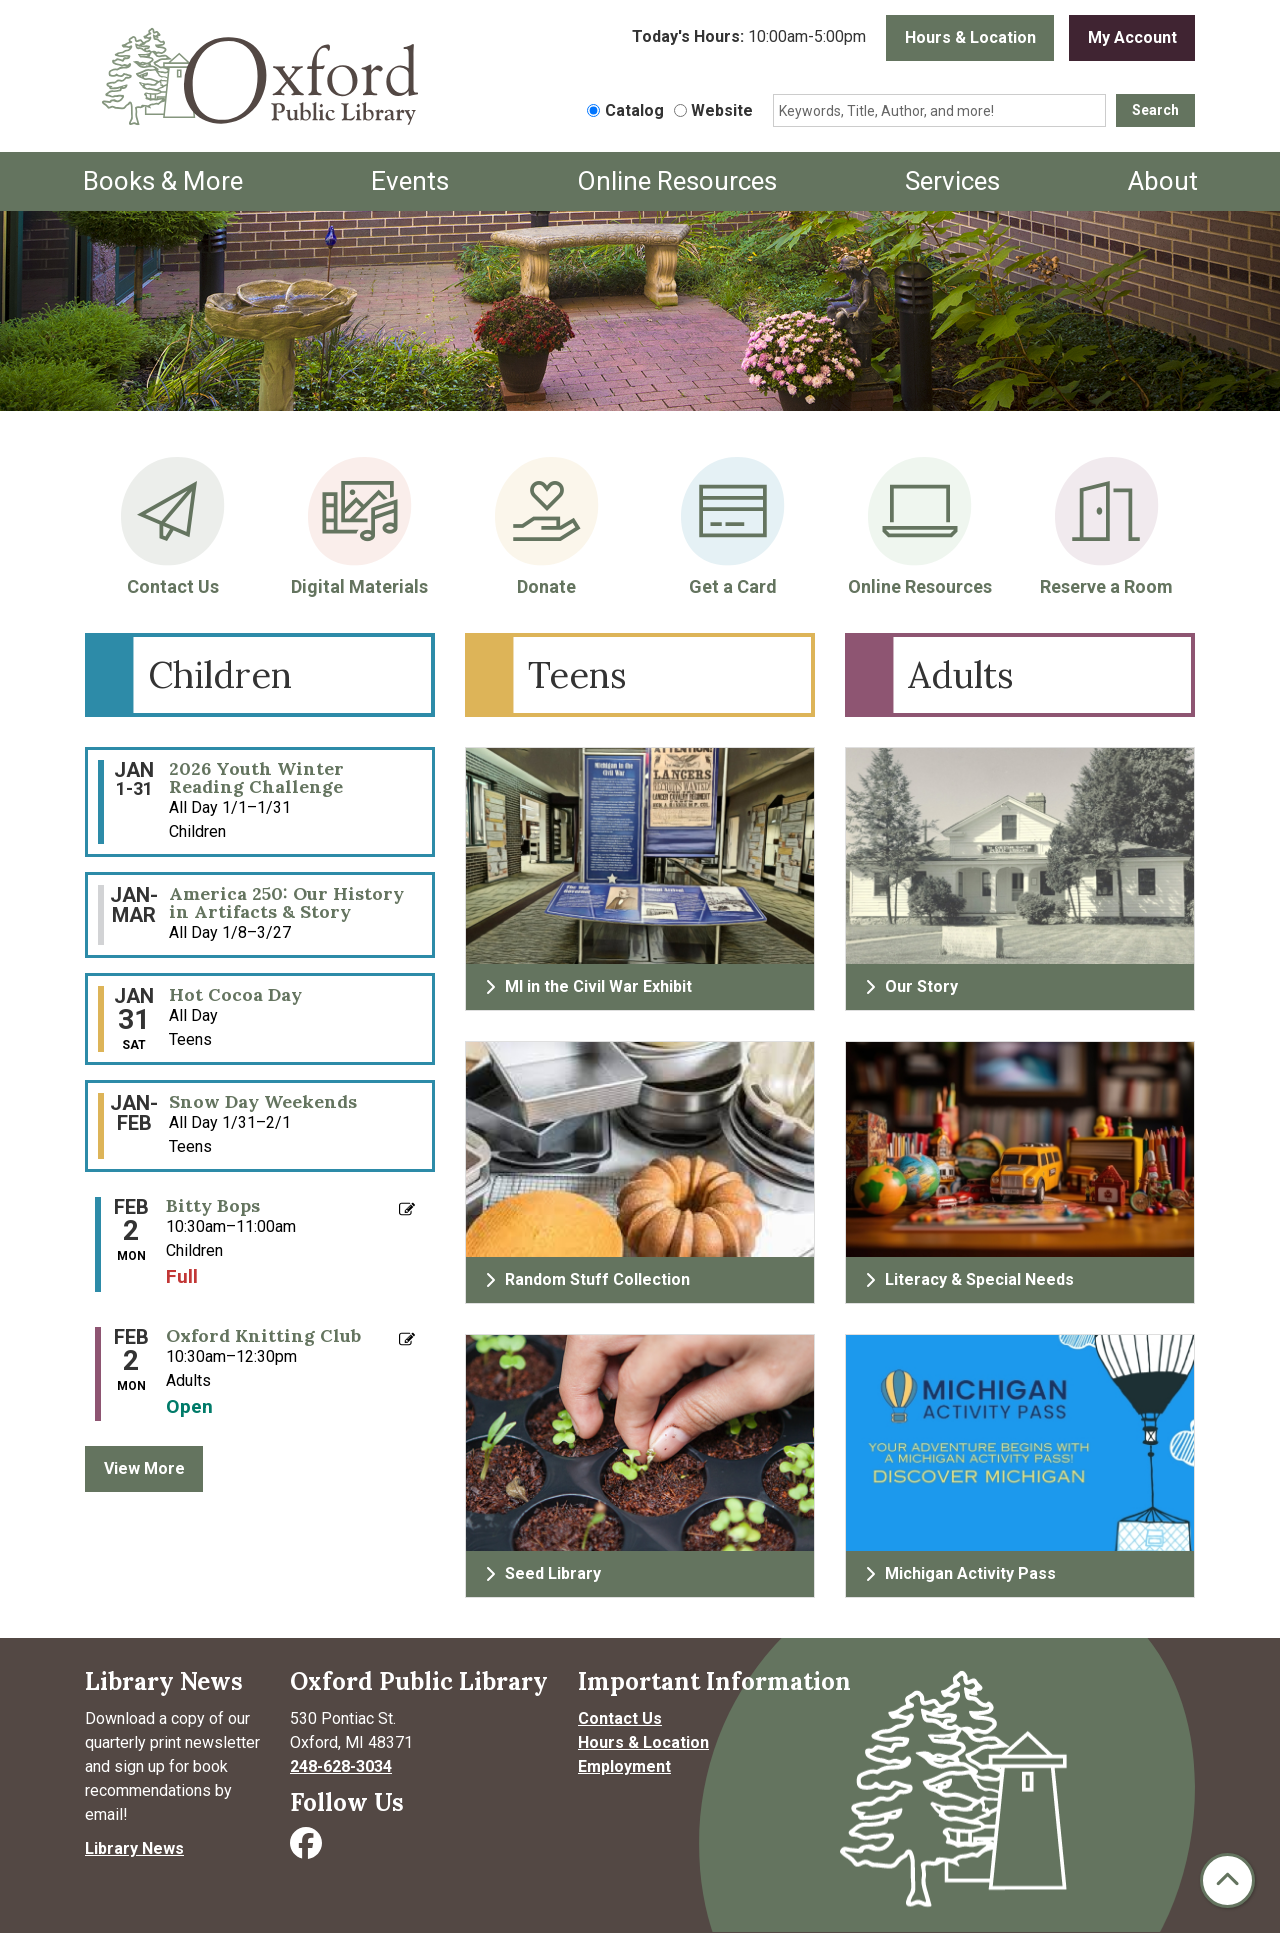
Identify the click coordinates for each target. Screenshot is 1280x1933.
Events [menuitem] (410, 181)
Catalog (634, 110)
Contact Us (620, 1718)
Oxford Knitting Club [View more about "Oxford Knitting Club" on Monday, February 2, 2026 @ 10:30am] (263, 1336)
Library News (134, 1848)
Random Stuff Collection (587, 1279)
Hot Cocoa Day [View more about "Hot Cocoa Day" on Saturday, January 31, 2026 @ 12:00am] (235, 995)
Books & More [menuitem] (163, 181)
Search (1155, 110)
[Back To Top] (1227, 1880)
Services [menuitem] (952, 181)
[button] (749, 38)
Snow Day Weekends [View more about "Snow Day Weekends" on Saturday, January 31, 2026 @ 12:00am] (263, 1102)
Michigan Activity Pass (960, 1573)
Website (722, 110)
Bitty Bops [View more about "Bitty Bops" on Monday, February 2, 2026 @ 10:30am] (213, 1206)
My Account (1132, 37)
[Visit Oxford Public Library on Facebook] (308, 1849)
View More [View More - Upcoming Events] (144, 1468)
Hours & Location (970, 37)
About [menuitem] (1163, 181)
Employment (624, 1766)
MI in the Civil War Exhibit (588, 986)
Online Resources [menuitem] (677, 181)
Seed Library (543, 1573)
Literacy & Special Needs (969, 1279)
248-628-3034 (341, 1766)
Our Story (911, 986)
